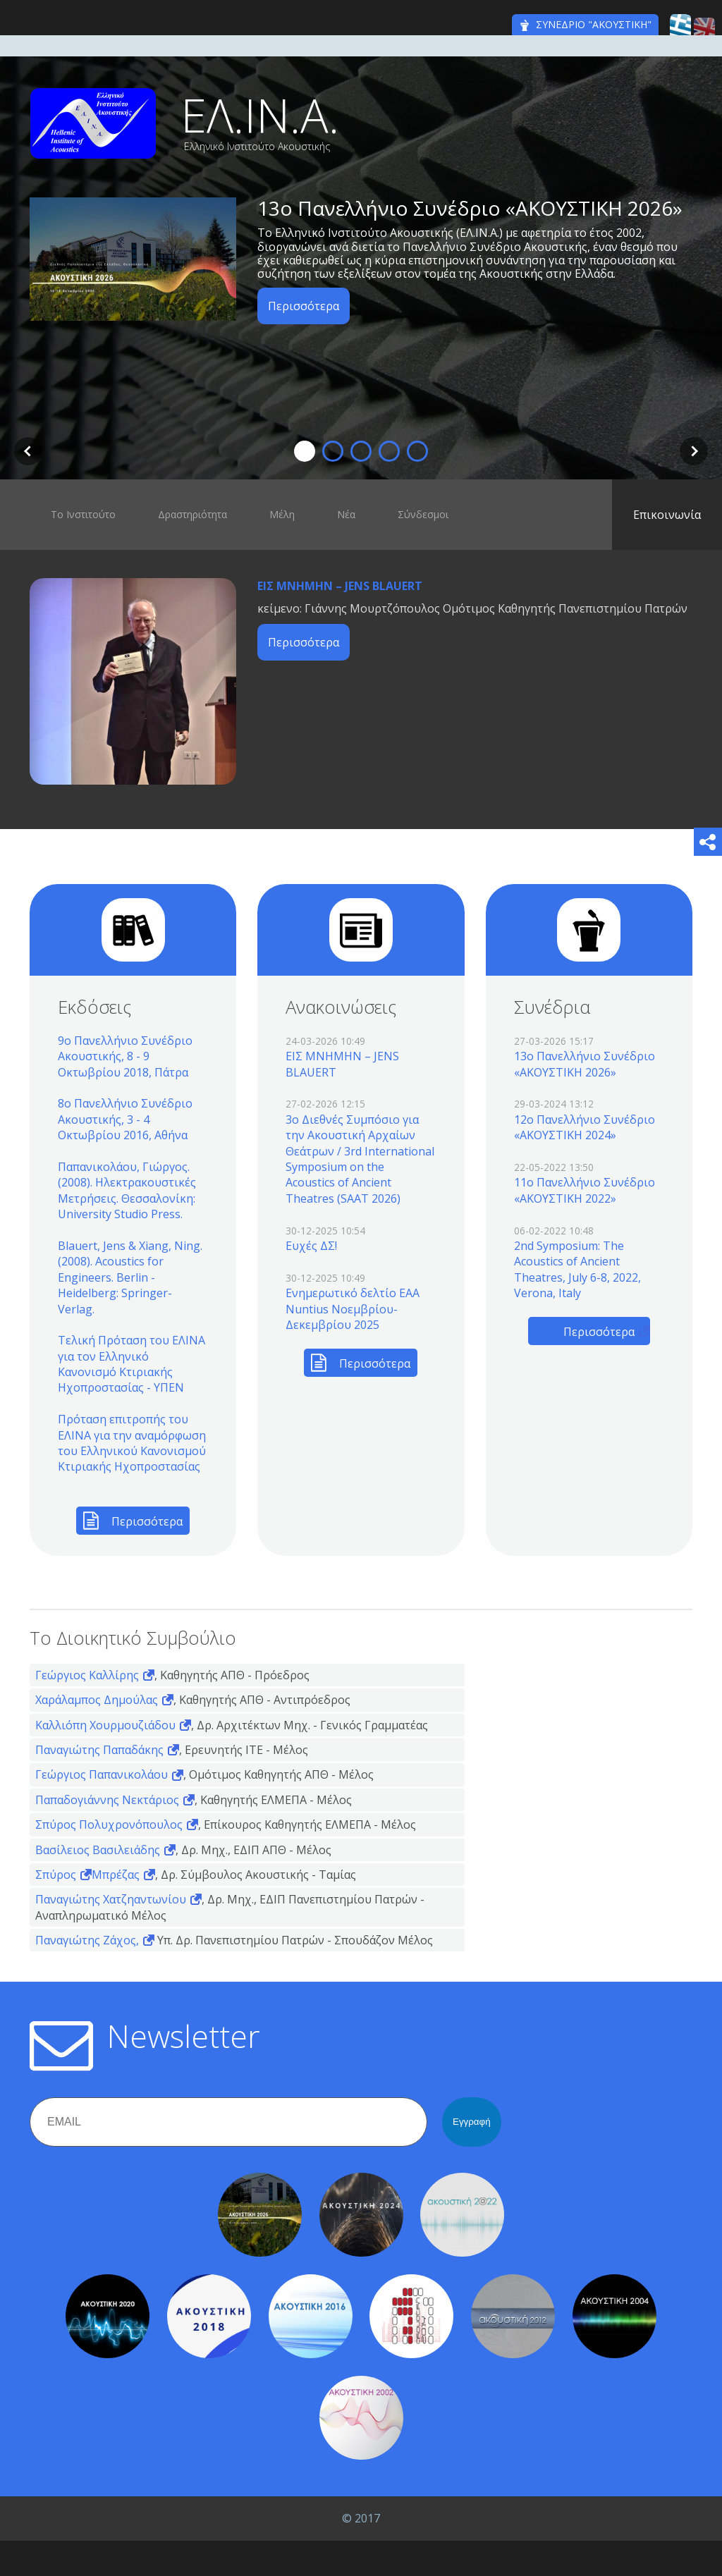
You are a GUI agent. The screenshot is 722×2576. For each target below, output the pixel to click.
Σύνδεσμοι (423, 514)
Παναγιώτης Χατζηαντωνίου (110, 1899)
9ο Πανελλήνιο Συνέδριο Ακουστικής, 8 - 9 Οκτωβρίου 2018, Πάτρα (125, 1056)
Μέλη (282, 514)
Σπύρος (55, 1874)
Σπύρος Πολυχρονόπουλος (109, 1824)
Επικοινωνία (667, 514)
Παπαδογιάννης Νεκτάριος (107, 1800)
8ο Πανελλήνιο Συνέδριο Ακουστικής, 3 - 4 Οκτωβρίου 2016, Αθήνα (125, 1119)
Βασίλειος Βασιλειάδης (97, 1850)
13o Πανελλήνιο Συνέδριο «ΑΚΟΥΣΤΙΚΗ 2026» (470, 208)
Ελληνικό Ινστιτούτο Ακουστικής (257, 147)
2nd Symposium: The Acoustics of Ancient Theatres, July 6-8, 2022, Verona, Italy (577, 1269)
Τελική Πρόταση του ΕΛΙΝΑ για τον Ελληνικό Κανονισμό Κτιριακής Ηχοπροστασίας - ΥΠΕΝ (131, 1363)
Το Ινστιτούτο (83, 514)
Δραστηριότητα (192, 514)
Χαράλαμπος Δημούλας (96, 1699)
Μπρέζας (116, 1874)
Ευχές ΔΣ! (311, 1245)
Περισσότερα (303, 306)
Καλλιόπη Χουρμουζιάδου (105, 1725)
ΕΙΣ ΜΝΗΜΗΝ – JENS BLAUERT (339, 586)
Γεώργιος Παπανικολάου (101, 1774)
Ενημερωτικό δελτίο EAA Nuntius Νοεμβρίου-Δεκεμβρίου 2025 (353, 1308)
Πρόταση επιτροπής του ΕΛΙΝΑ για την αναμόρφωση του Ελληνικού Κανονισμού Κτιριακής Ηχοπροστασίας (132, 1442)
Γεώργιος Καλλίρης (87, 1675)
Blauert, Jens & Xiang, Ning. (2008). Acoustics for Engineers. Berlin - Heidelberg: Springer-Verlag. (130, 1277)
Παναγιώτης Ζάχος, (87, 1940)
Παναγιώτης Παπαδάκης (99, 1750)
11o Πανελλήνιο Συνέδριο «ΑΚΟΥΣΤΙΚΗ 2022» (584, 1190)
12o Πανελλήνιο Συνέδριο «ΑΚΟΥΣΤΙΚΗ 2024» (584, 1127)
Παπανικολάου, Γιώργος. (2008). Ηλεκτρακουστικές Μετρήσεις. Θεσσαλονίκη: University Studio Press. (127, 1190)
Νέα (346, 514)
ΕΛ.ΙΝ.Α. (259, 115)
